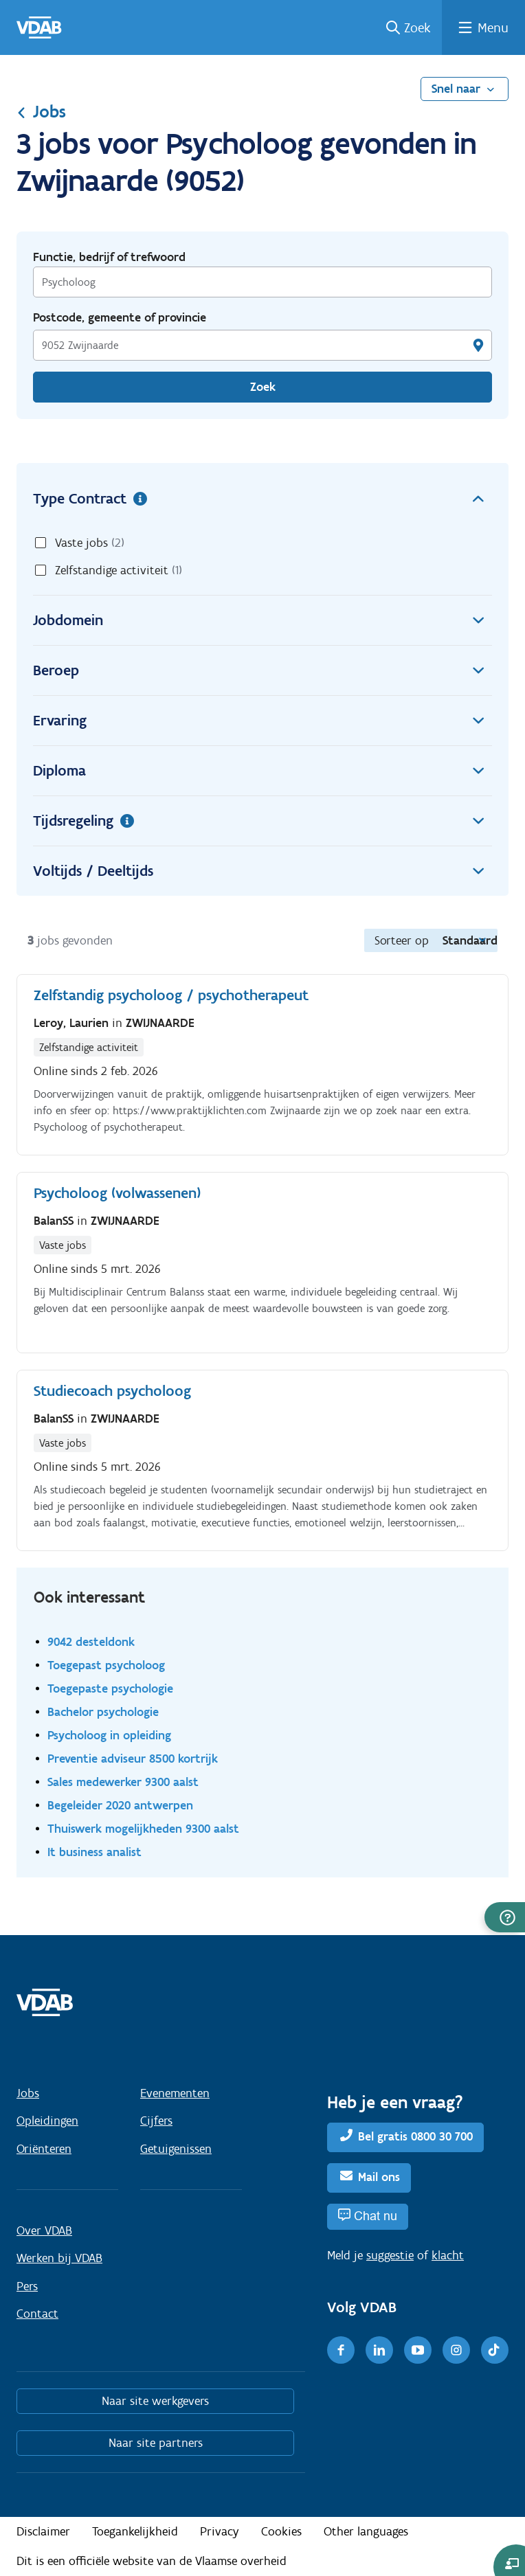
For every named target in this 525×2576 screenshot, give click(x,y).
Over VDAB (44, 2230)
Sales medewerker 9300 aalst (123, 1781)
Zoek (417, 27)
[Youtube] (418, 2350)
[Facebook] (341, 2350)
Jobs (41, 111)
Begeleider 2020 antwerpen (120, 1805)
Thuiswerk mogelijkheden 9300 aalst (143, 1828)
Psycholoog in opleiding (109, 1735)
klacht (448, 2255)
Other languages (366, 2531)
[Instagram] (456, 2350)
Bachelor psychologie (103, 1711)
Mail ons (379, 2176)
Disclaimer (43, 2531)
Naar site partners (156, 2442)
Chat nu (375, 2215)
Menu (493, 27)
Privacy (219, 2531)
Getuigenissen (176, 2148)
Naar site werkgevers (155, 2400)
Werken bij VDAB (59, 2258)
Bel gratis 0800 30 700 (415, 2136)
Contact (37, 2313)
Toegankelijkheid (135, 2531)
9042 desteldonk (91, 1641)
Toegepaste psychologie (110, 1688)
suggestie (390, 2255)
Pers (27, 2286)
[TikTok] (495, 2350)
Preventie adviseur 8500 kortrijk (132, 1758)
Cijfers (156, 2120)
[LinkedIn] (379, 2350)
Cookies (281, 2531)
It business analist (94, 1851)
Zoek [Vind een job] (263, 386)
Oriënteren (43, 2148)
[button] (504, 1917)
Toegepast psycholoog (106, 1665)
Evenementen (175, 2093)
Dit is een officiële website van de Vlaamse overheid (151, 2560)
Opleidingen (47, 2120)
